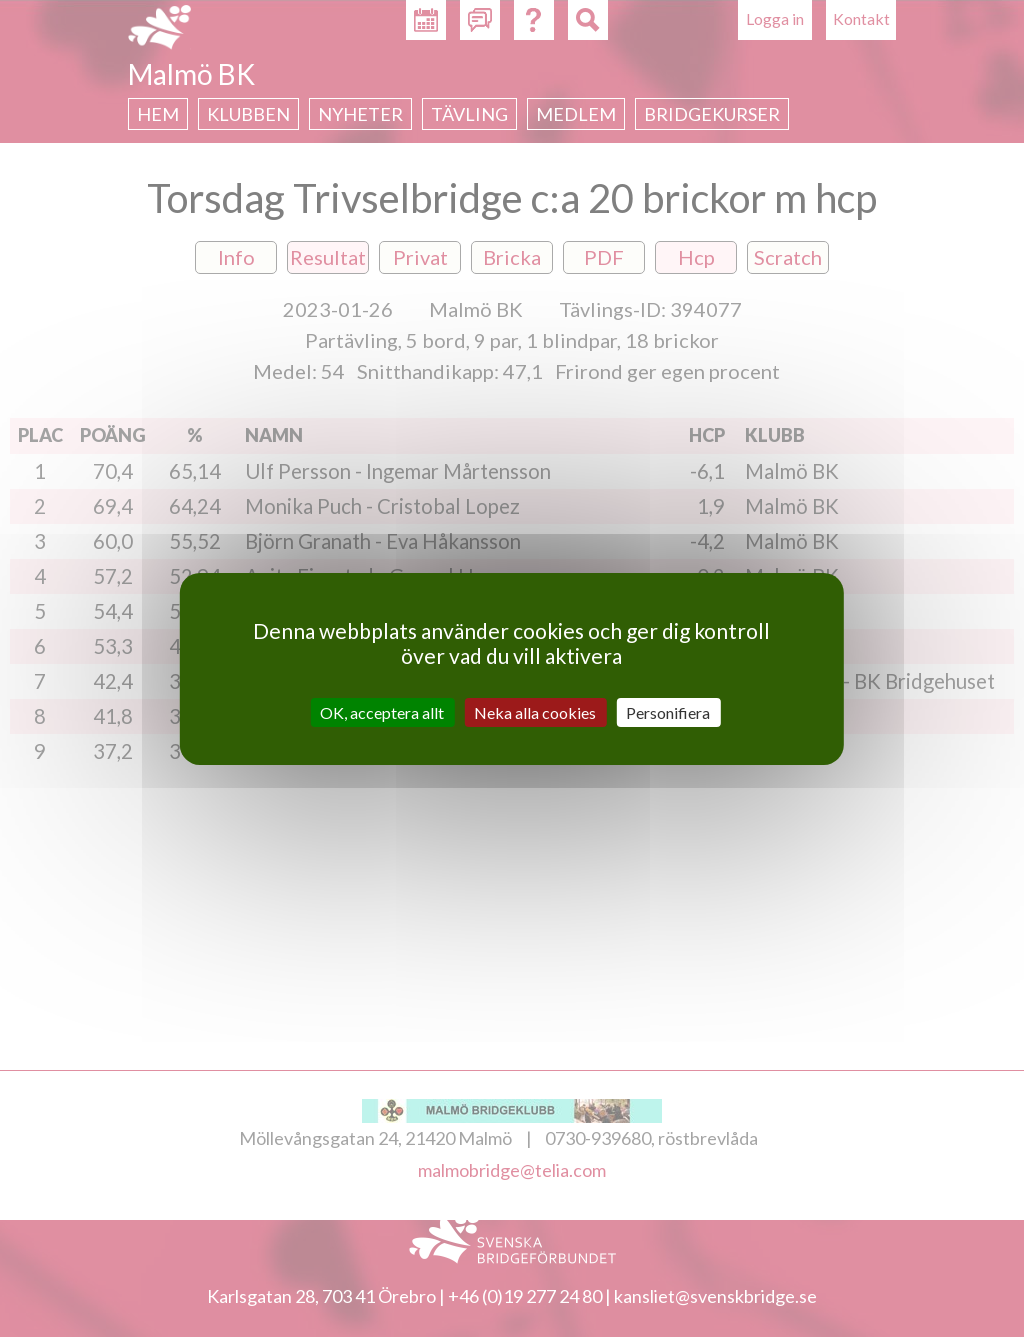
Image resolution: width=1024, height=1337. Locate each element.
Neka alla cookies (535, 711)
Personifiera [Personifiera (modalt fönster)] (668, 711)
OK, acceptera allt (382, 711)
